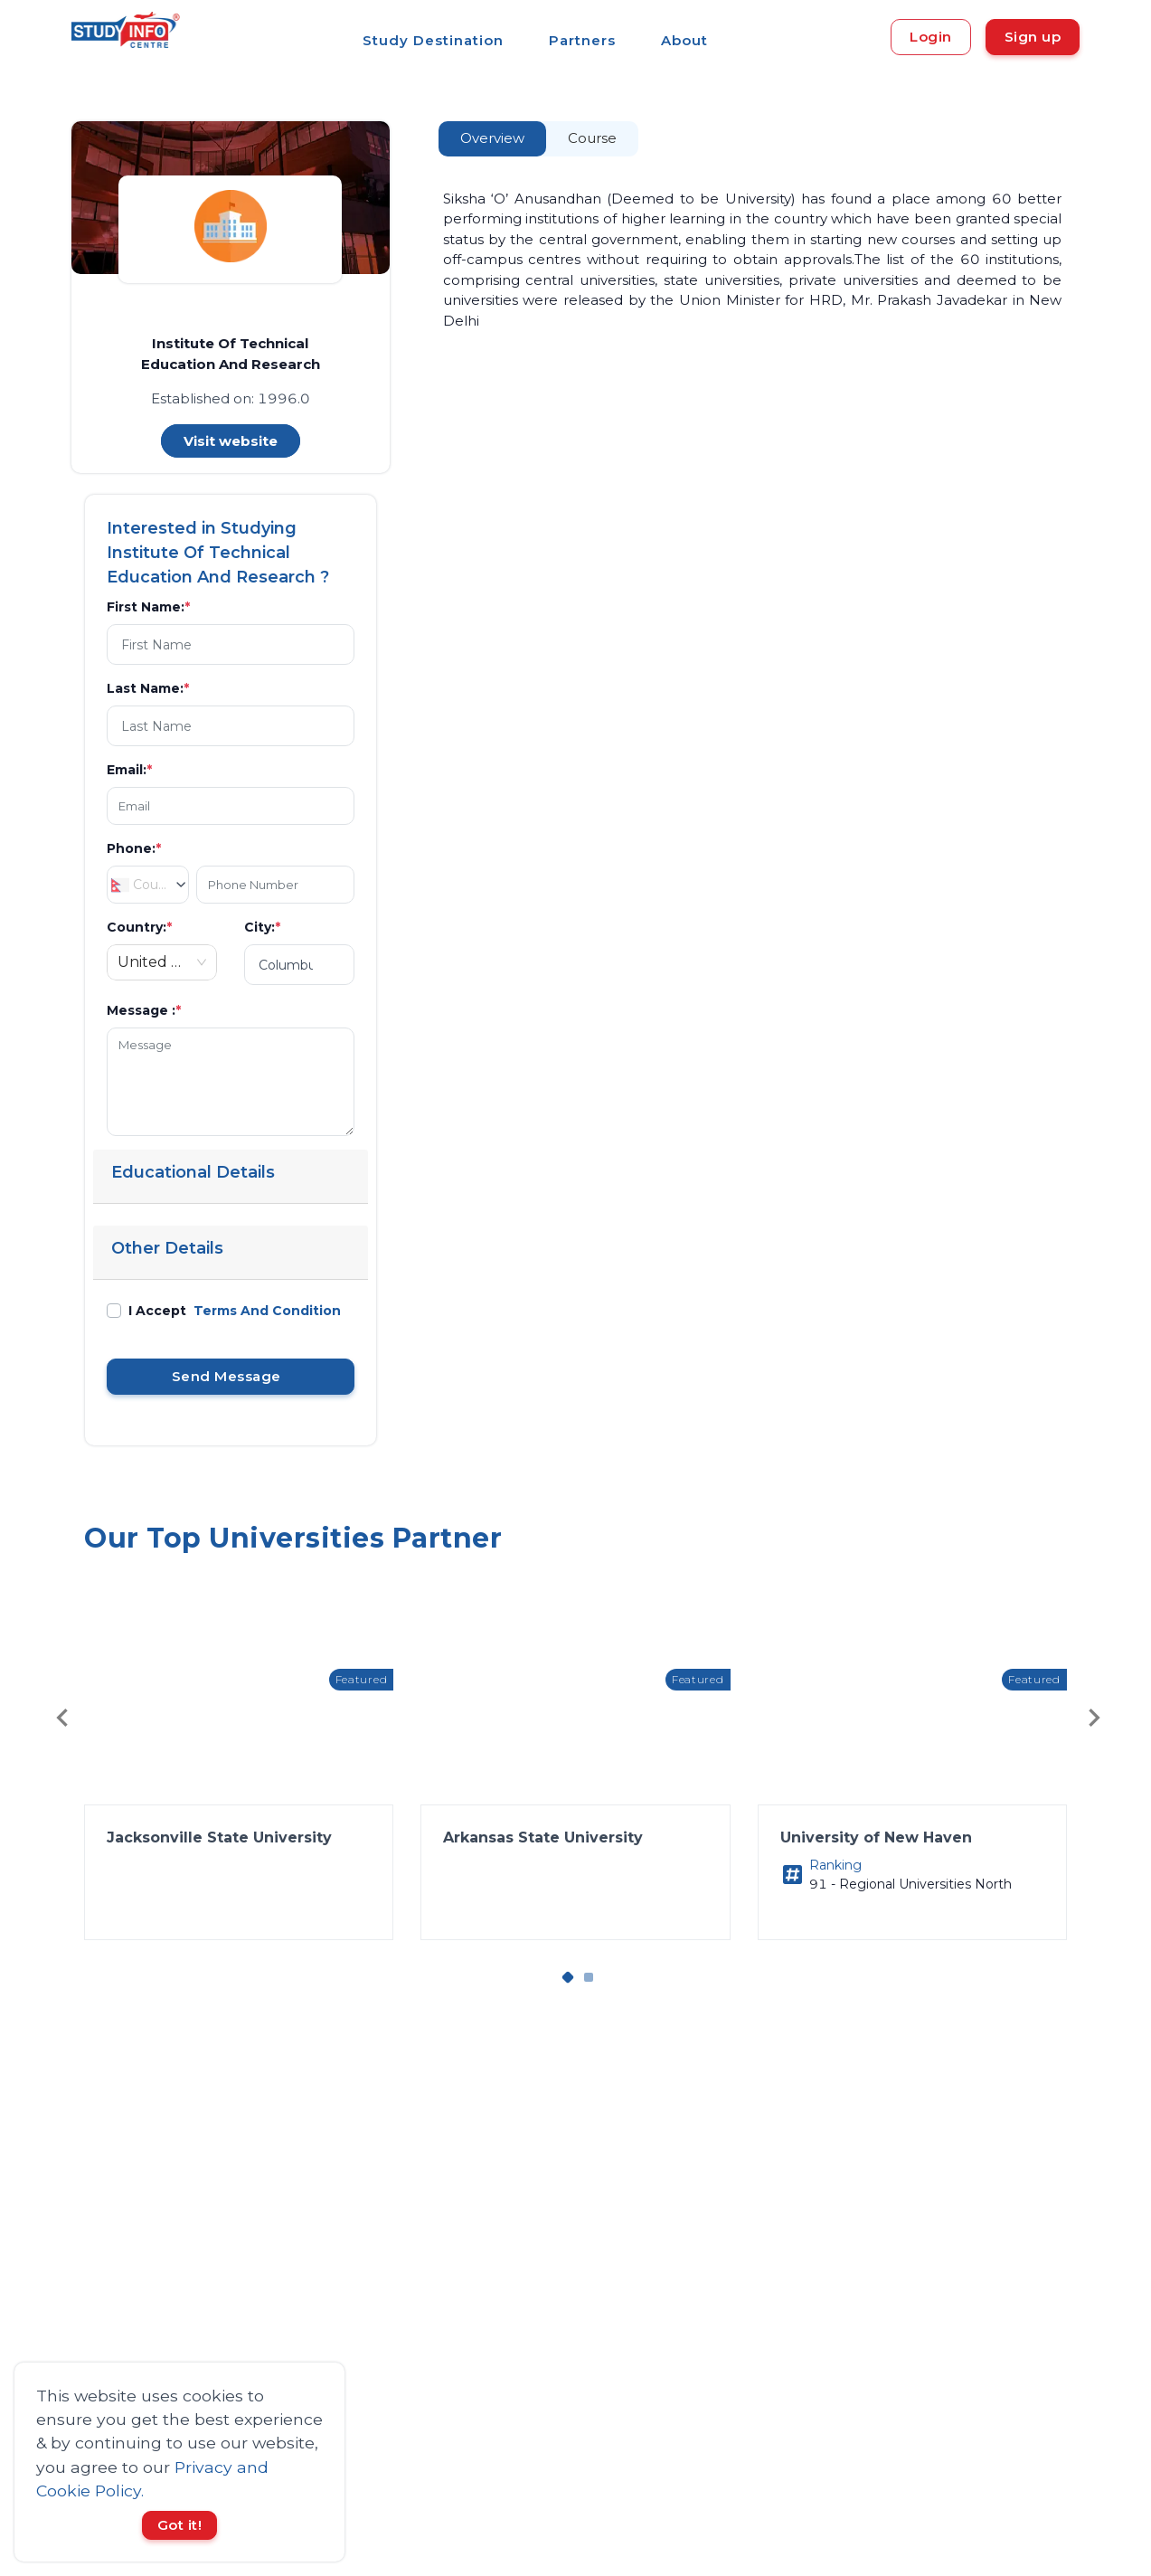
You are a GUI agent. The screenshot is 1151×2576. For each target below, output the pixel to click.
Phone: (134, 848)
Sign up (1033, 36)
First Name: (148, 607)
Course (592, 138)
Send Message (230, 1376)
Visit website (231, 441)
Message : (144, 1010)
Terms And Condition (267, 1310)
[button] (239, 1794)
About (684, 40)
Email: (129, 770)
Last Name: (148, 688)
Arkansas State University (543, 1837)
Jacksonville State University (219, 1837)
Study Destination (433, 40)
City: (262, 927)
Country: (139, 927)
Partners (582, 40)
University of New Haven (876, 1837)
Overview (492, 138)
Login (931, 36)
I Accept (234, 1310)
